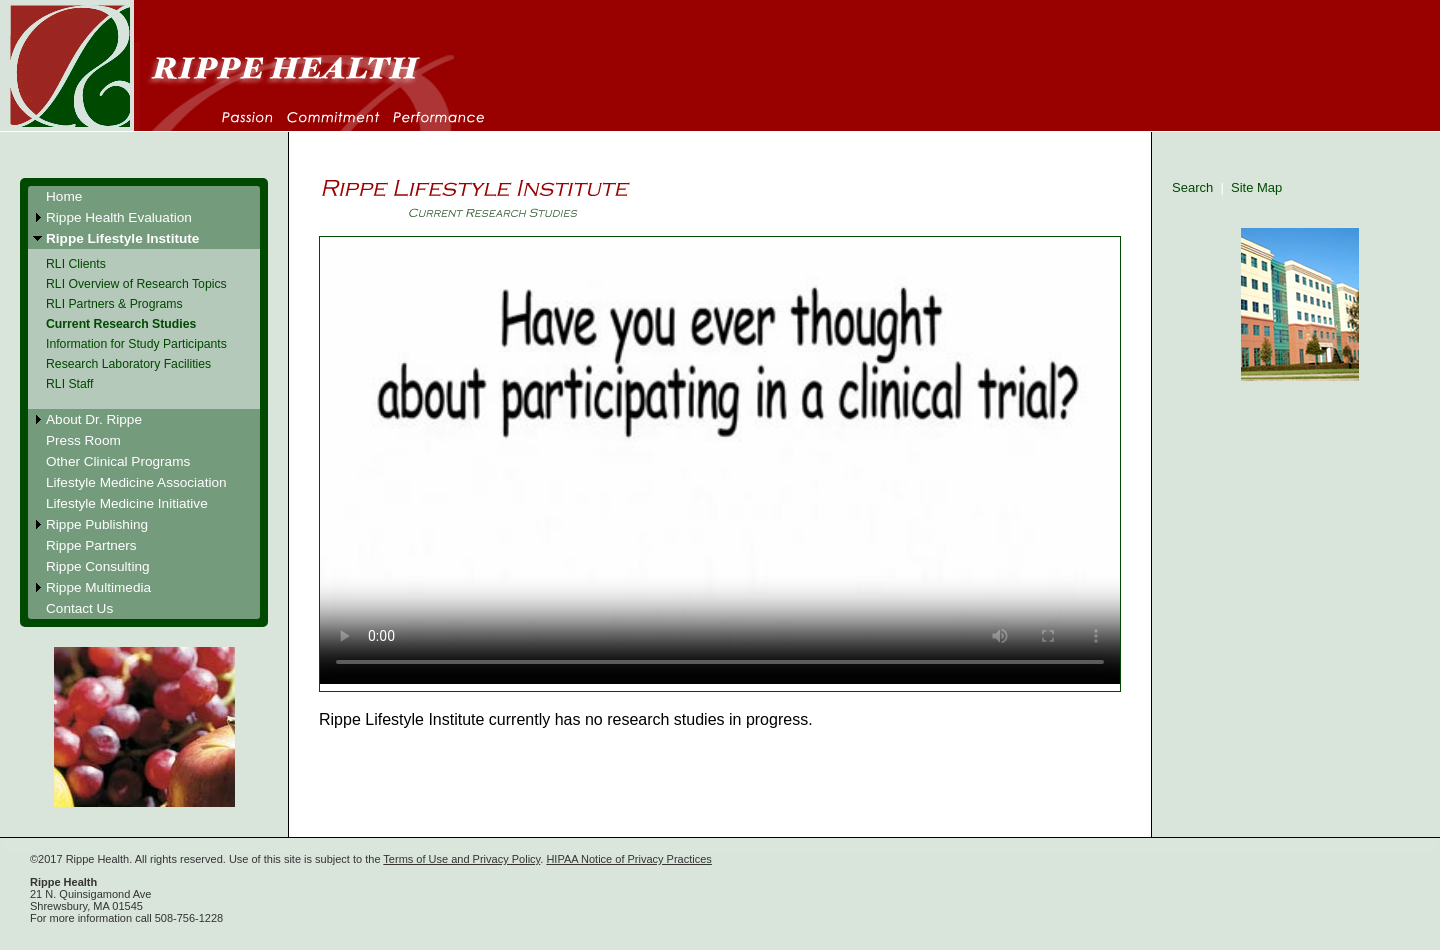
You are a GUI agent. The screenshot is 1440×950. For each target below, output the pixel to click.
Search (1192, 187)
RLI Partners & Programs (114, 304)
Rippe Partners (91, 545)
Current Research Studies (121, 324)
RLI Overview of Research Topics (136, 284)
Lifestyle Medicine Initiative (127, 503)
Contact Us (79, 608)
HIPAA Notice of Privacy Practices (628, 859)
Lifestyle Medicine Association (136, 482)
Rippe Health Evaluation (119, 217)
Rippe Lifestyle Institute (122, 238)
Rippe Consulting (98, 566)
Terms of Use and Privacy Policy (461, 859)
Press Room (83, 440)
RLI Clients (76, 264)
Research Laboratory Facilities (128, 364)
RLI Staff (69, 384)
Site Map (1256, 187)
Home (64, 196)
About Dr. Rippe (94, 419)
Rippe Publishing (97, 524)
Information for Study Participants (136, 344)
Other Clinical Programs (118, 461)
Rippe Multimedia (98, 587)
